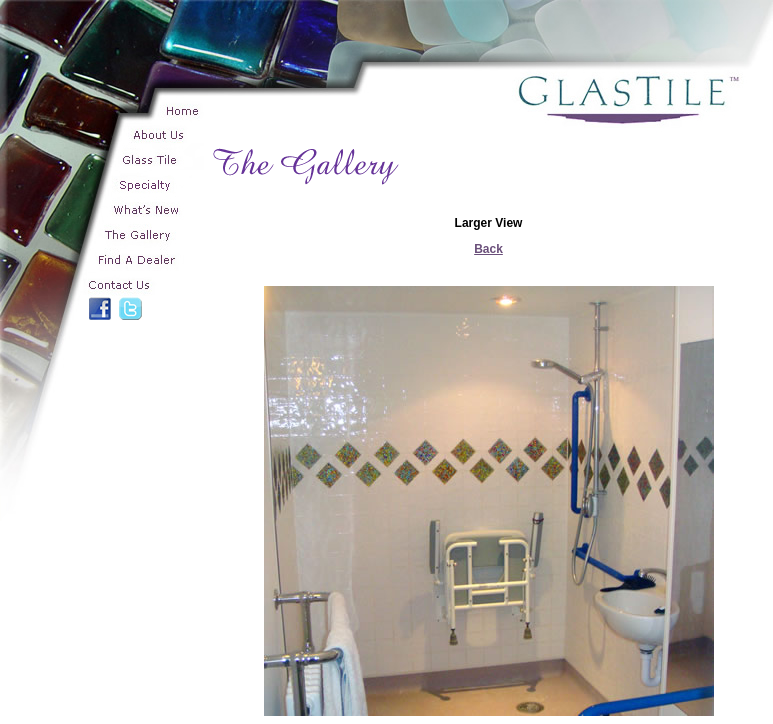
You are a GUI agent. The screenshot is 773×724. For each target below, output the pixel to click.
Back (488, 249)
